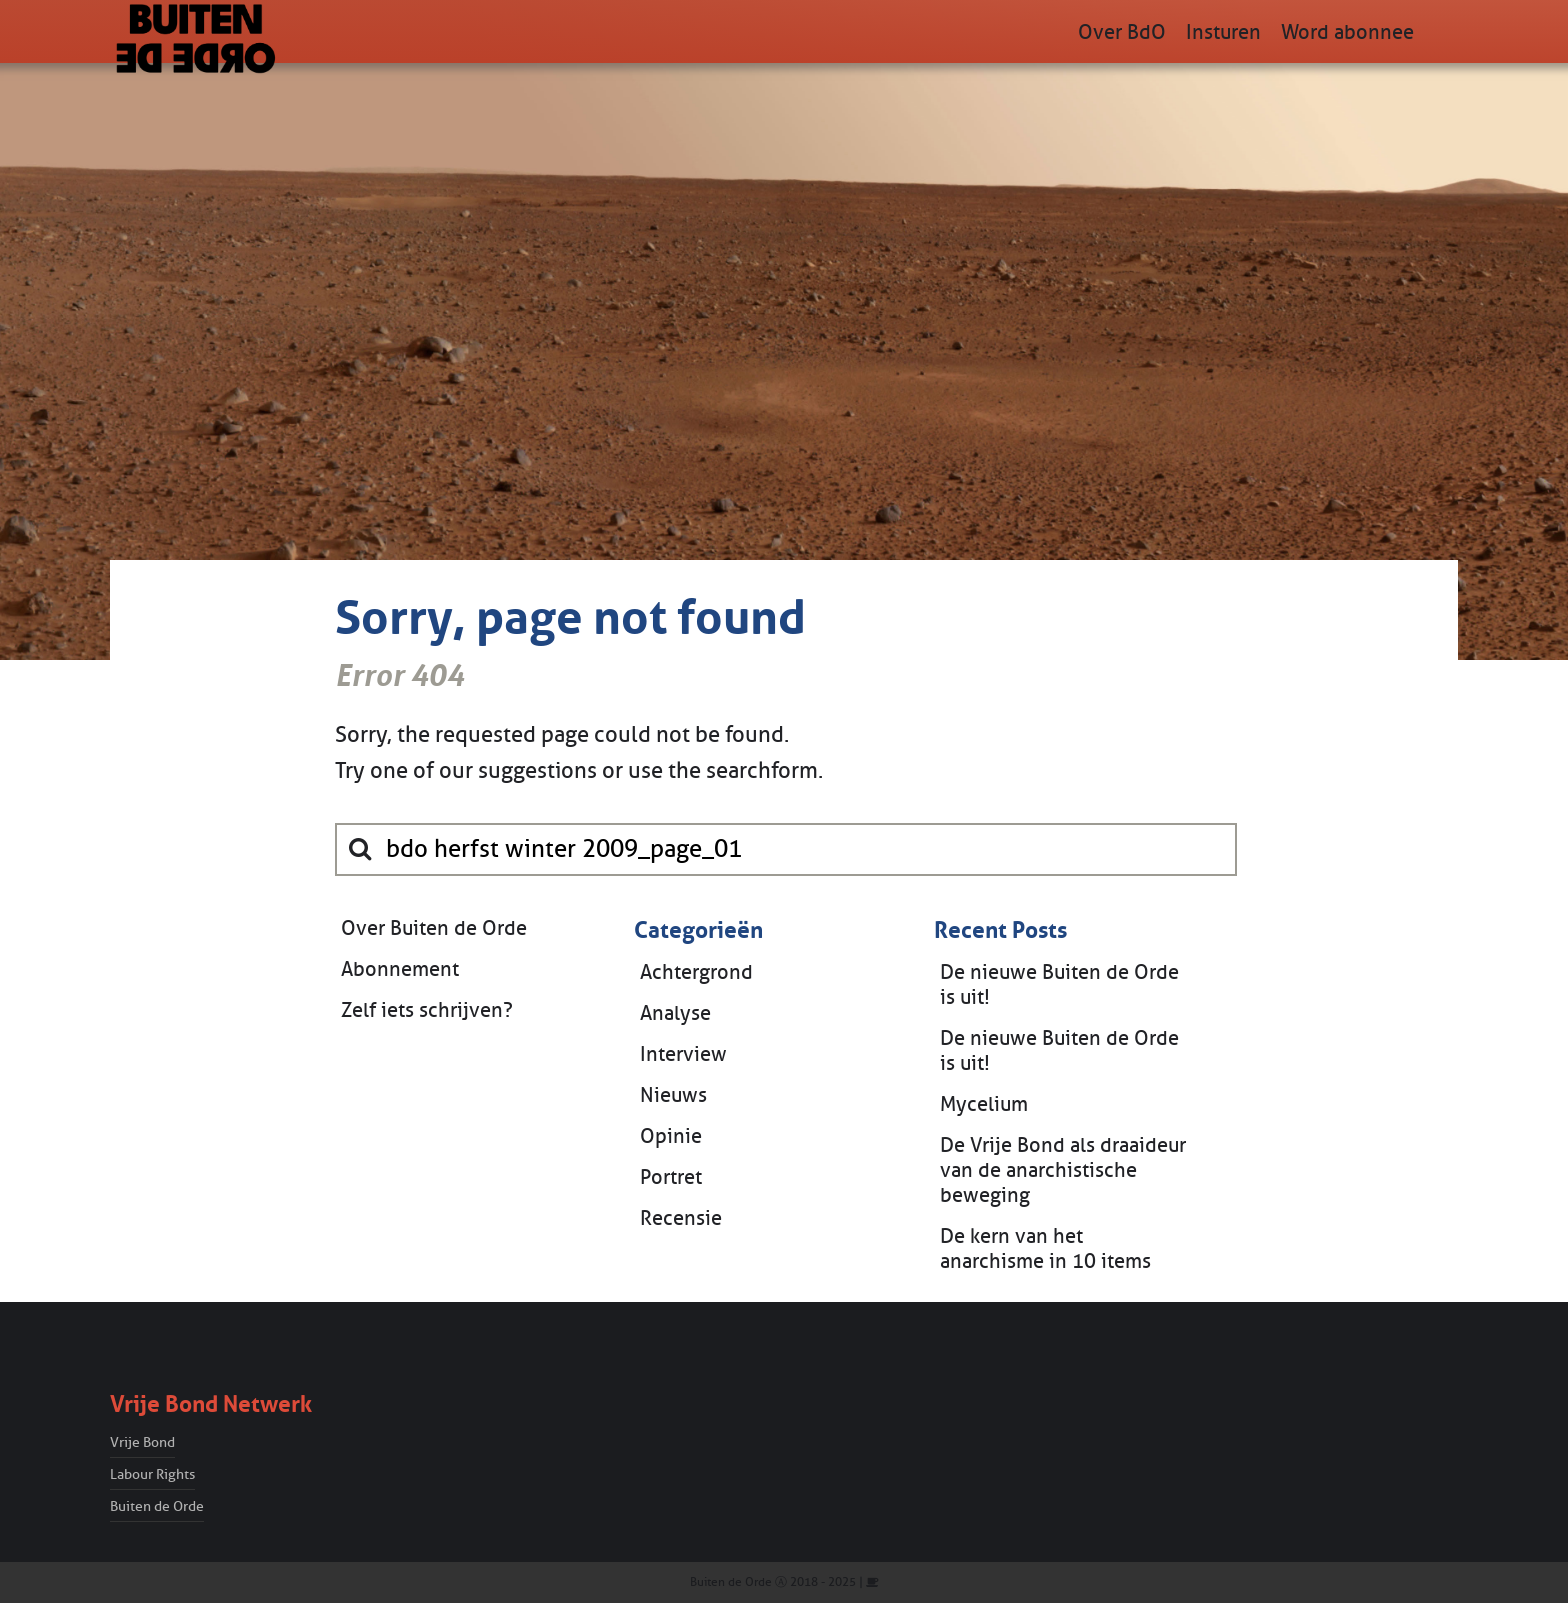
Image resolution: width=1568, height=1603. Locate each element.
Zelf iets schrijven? (427, 1010)
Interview (683, 1054)
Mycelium (984, 1104)
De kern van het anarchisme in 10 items (1045, 1249)
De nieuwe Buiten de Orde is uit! (1059, 985)
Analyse (675, 1013)
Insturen (1223, 32)
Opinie (671, 1136)
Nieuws (673, 1095)
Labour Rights (152, 1474)
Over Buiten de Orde (434, 928)
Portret (671, 1177)
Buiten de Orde (157, 1506)
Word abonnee (1347, 32)
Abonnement (400, 969)
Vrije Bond (142, 1442)
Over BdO (1122, 32)
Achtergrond (696, 972)
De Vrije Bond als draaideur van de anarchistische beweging (1063, 1170)
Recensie (681, 1218)
